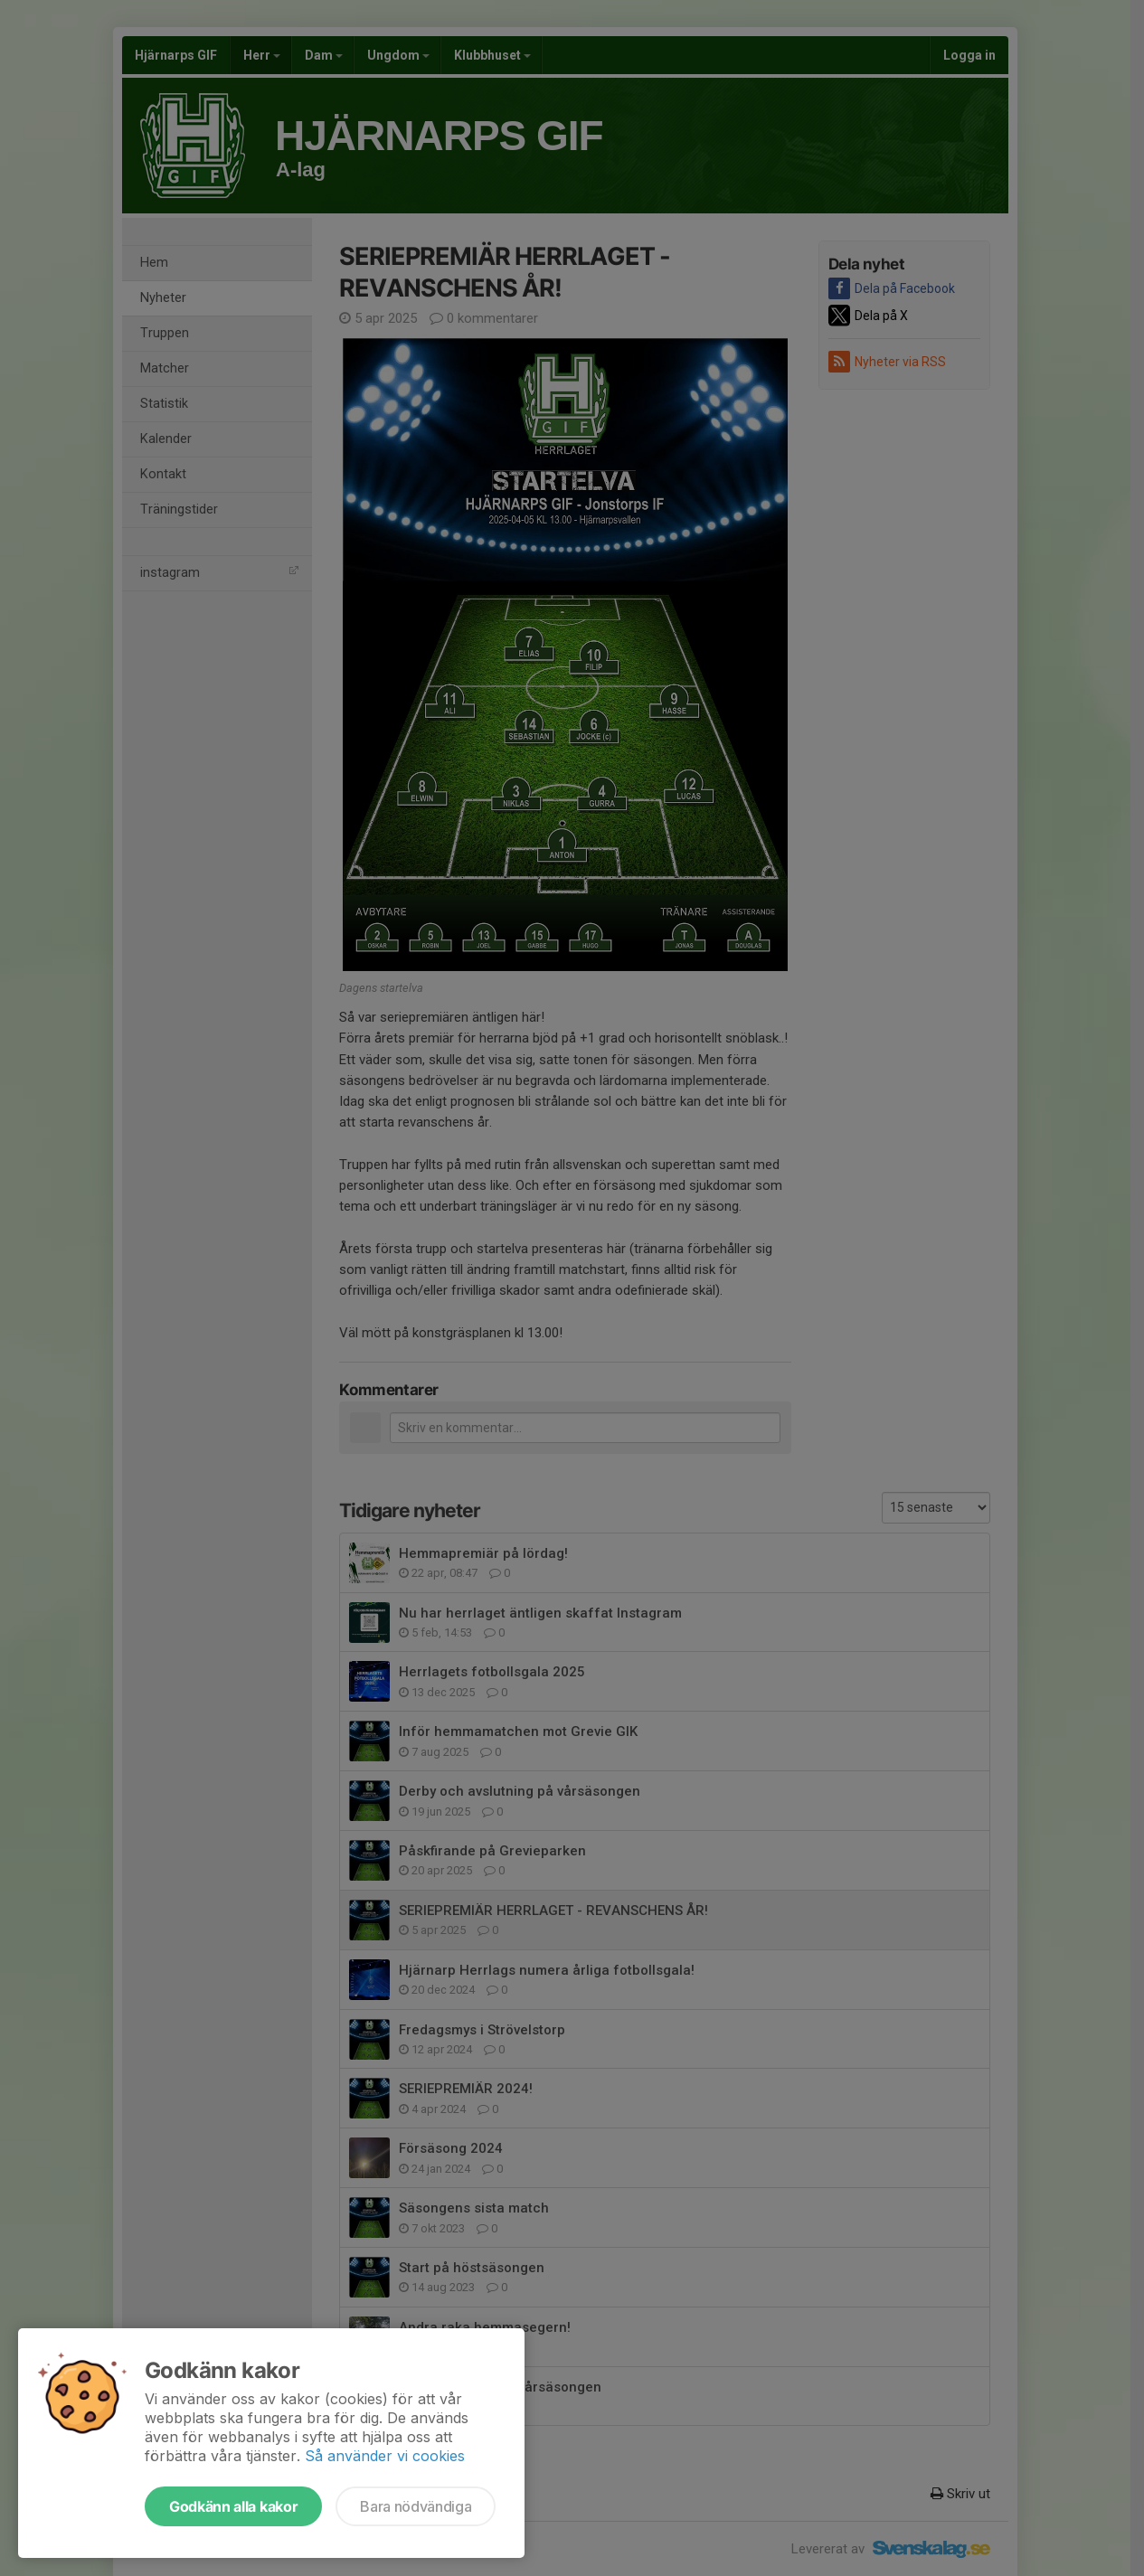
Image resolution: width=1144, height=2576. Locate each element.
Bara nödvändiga (415, 2506)
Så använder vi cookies (385, 2456)
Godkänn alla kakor (233, 2506)
